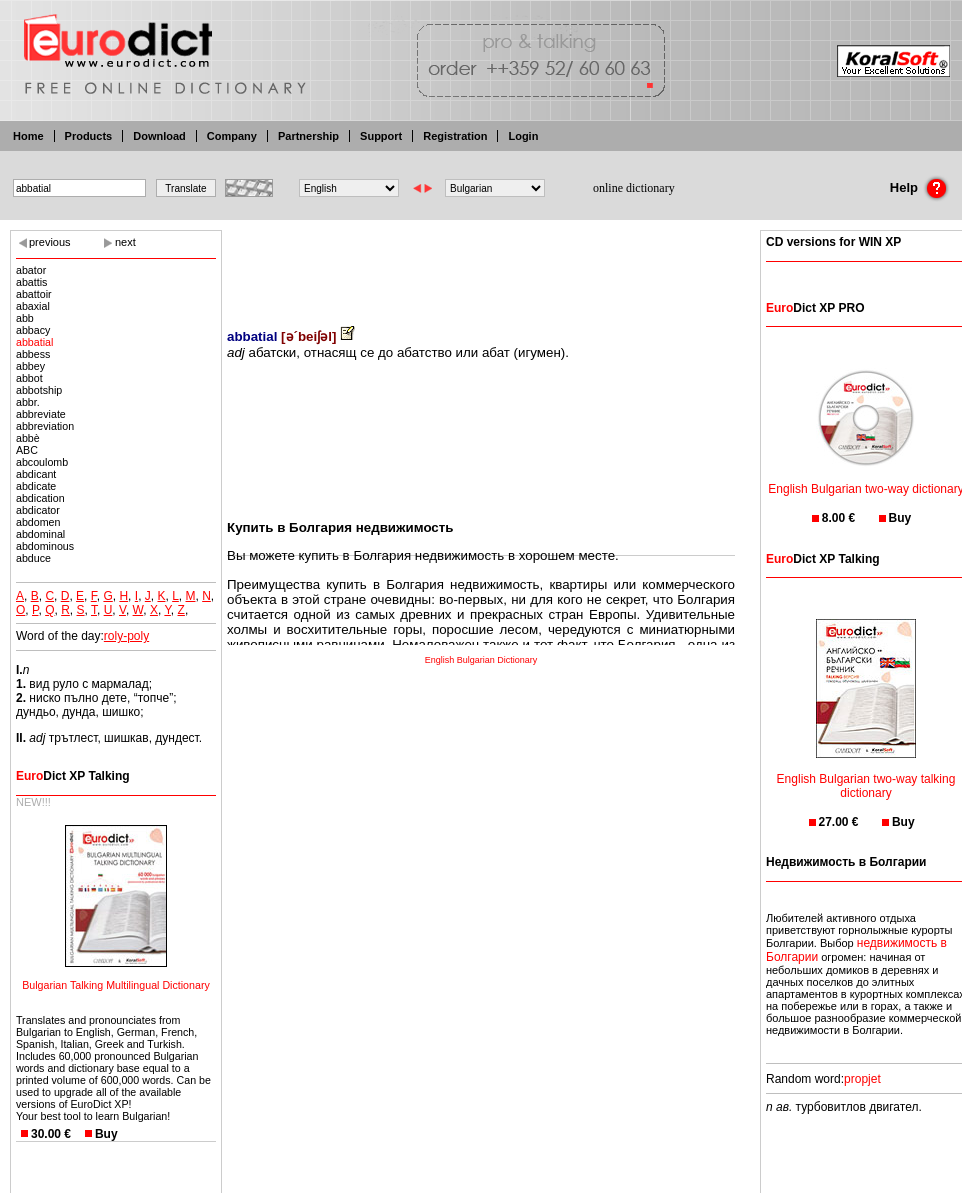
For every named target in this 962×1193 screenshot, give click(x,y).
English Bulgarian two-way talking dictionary (866, 773)
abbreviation (45, 426)
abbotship (39, 390)
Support (381, 136)
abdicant (36, 474)
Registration (455, 136)
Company (232, 136)
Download (159, 136)
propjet (862, 1079)
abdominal (40, 534)
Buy (106, 1134)
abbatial (34, 342)
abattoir (34, 294)
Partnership (308, 136)
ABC (27, 450)
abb (25, 318)
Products (89, 136)
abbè (28, 438)
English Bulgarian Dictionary (481, 660)
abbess (33, 354)
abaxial (33, 306)
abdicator (38, 510)
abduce (33, 558)
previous (50, 242)
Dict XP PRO (815, 308)
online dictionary (634, 188)
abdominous (45, 546)
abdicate (36, 486)
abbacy (33, 330)
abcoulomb (42, 462)
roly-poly (126, 636)
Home (28, 136)
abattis (31, 282)
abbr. (28, 402)
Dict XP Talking (73, 776)
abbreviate (41, 414)
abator (31, 270)
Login (523, 136)
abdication (40, 498)
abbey (30, 366)
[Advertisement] (481, 265)
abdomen (38, 522)
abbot (29, 378)
